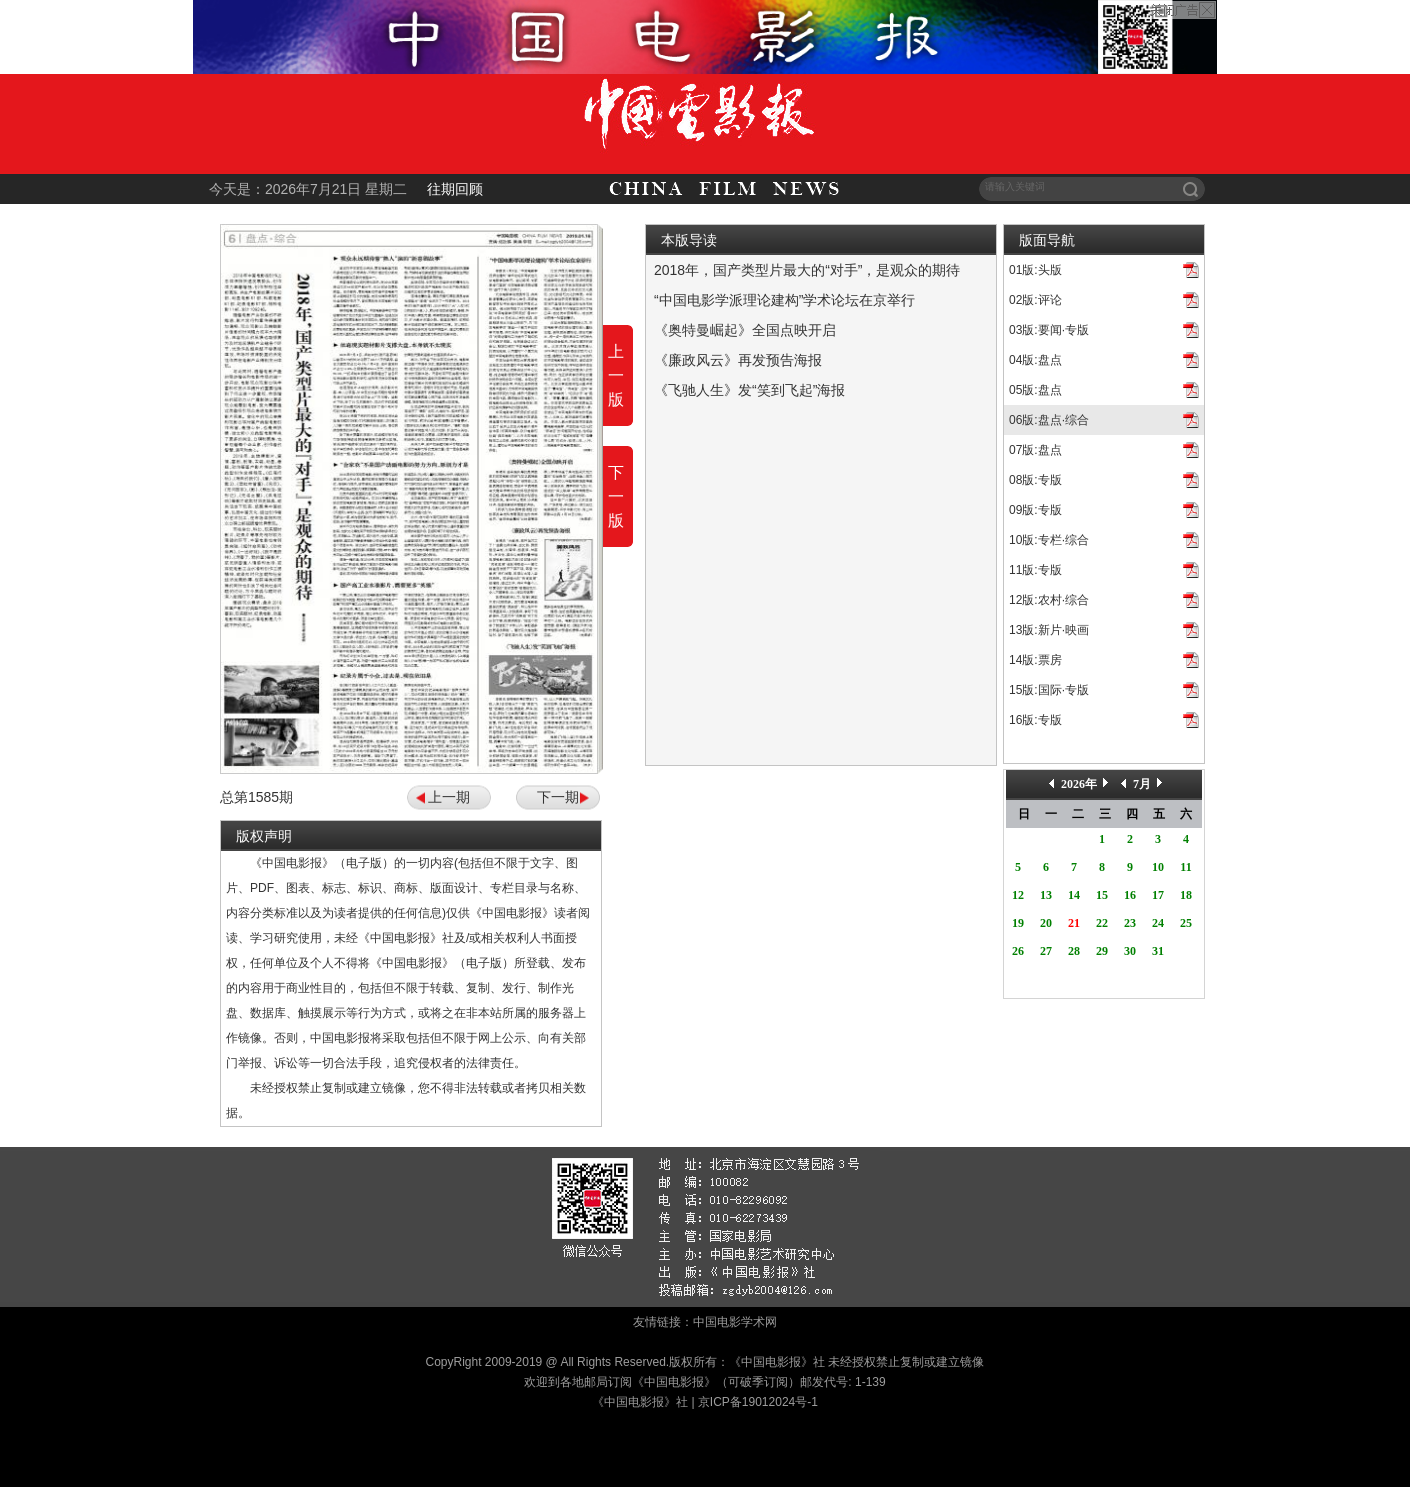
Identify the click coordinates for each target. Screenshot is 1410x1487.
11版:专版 (1035, 570)
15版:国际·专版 (1049, 690)
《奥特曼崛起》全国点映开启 (745, 330)
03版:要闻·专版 (1049, 330)
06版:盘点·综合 (1049, 420)
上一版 (616, 375)
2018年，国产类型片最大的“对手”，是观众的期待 (807, 270)
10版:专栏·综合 (1049, 540)
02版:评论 (1035, 300)
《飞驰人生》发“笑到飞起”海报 (749, 390)
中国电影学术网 (735, 1322)
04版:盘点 (1035, 360)
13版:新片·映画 (1049, 630)
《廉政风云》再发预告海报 (738, 360)
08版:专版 (1035, 480)
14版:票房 (1035, 660)
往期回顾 (455, 189)
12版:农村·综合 (1049, 600)
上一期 (449, 797)
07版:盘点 (1035, 450)
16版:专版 (1035, 720)
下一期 (558, 797)
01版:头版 (1035, 270)
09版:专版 (1035, 510)
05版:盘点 (1035, 390)
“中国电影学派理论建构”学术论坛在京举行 (784, 300)
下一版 (616, 496)
